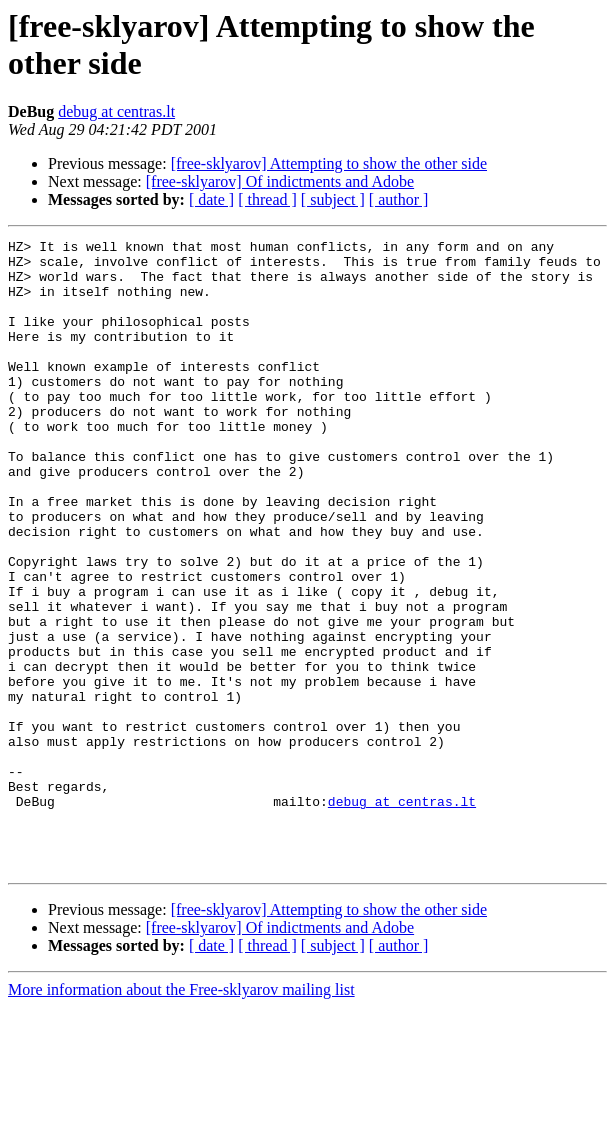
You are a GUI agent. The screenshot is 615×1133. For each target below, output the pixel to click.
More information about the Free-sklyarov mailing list (181, 1115)
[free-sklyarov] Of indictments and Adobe (280, 181)
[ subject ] (333, 199)
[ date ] (211, 199)
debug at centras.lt (116, 111)
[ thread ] (267, 199)
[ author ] (399, 199)
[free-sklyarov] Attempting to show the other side (329, 163)
